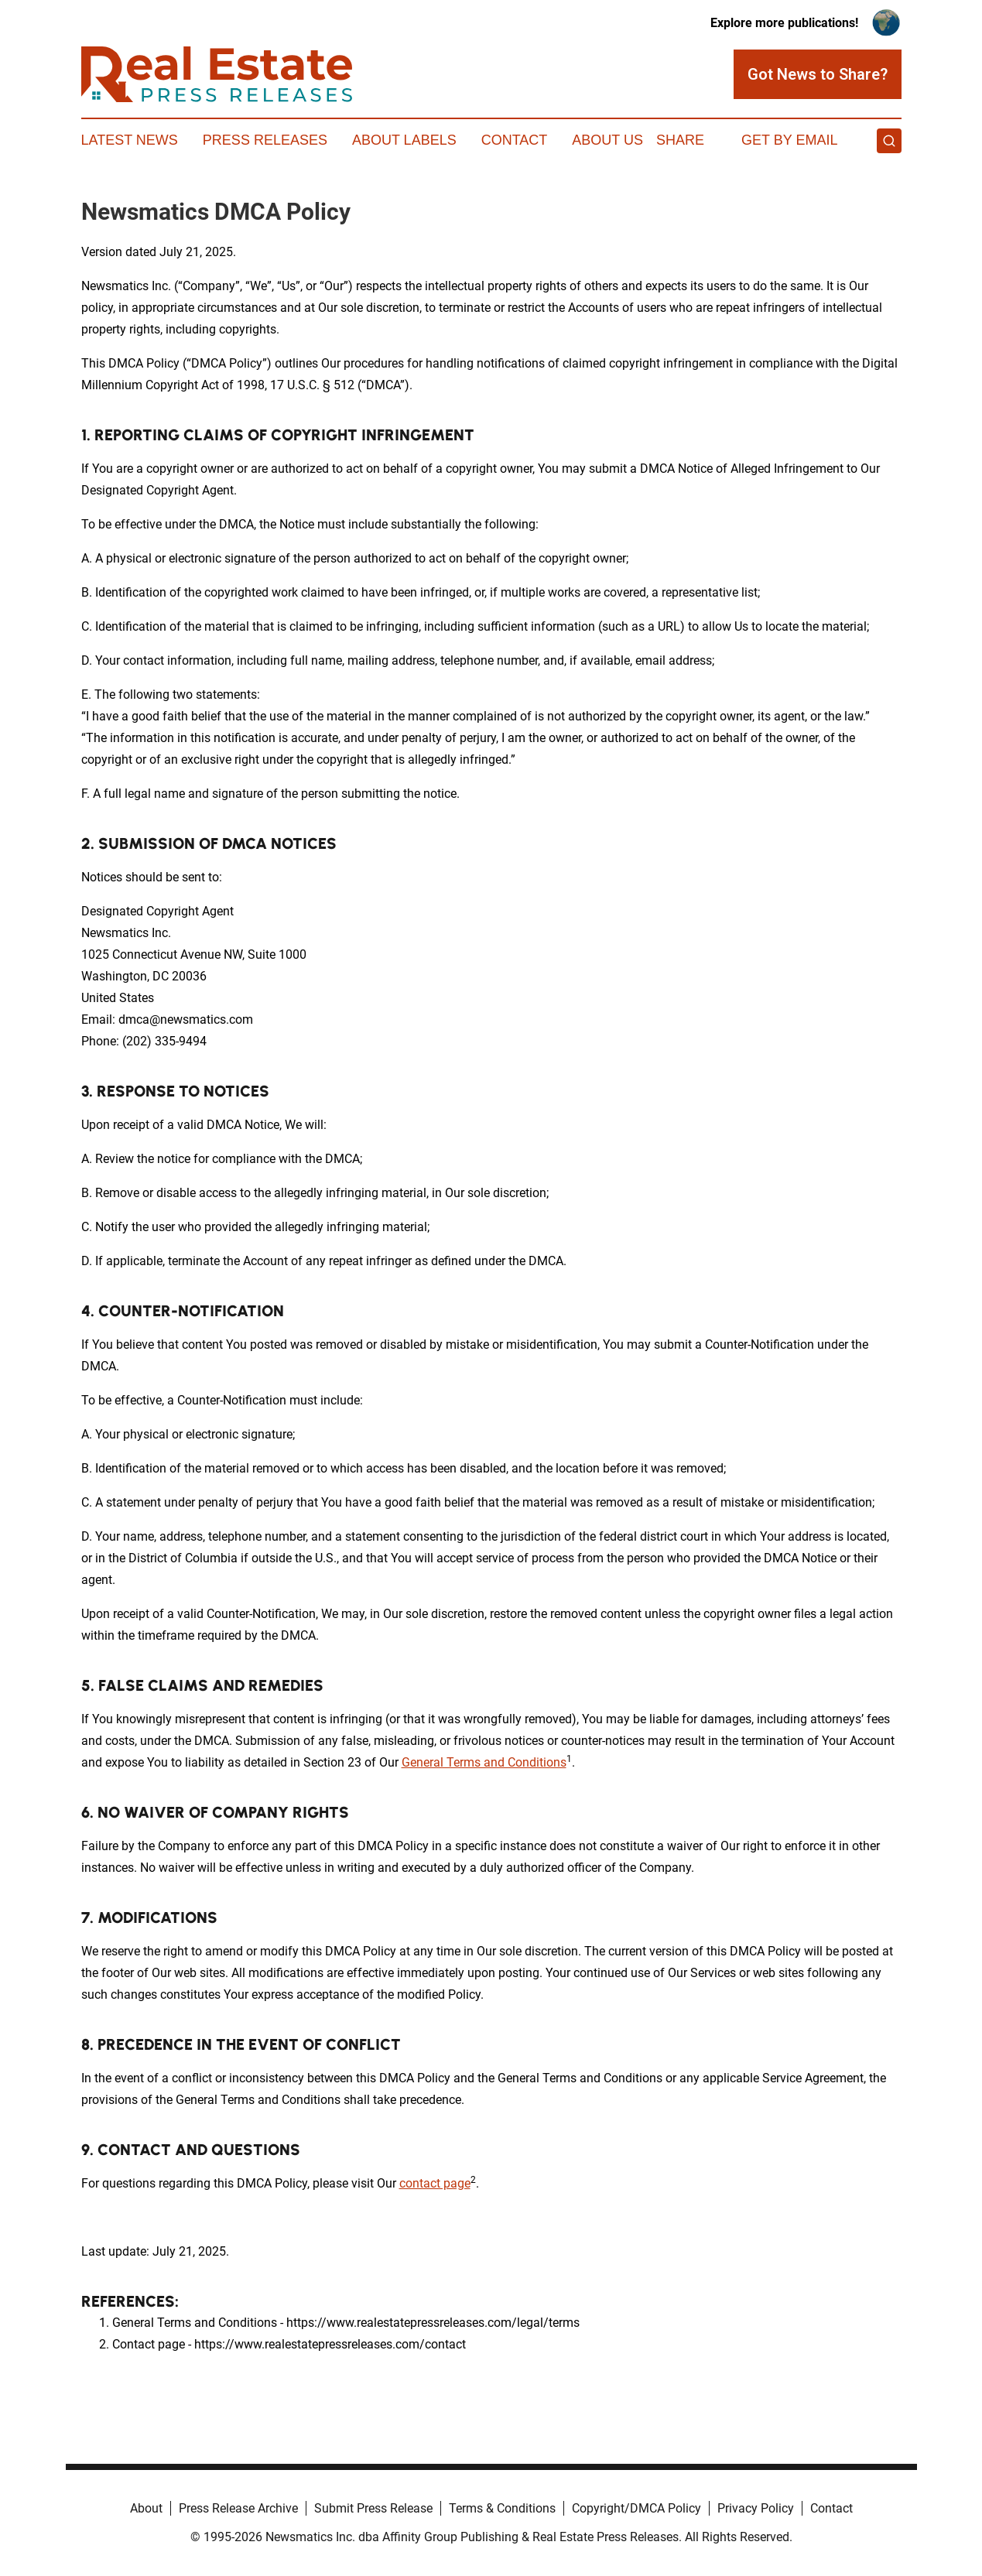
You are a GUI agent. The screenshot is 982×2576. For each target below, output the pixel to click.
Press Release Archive (238, 2508)
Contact (514, 140)
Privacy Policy (755, 2508)
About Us (607, 140)
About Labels (404, 140)
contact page (434, 2183)
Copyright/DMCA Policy (636, 2508)
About (146, 2508)
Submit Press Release (373, 2508)
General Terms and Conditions (484, 1762)
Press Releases (265, 140)
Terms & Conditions (502, 2508)
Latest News (129, 140)
